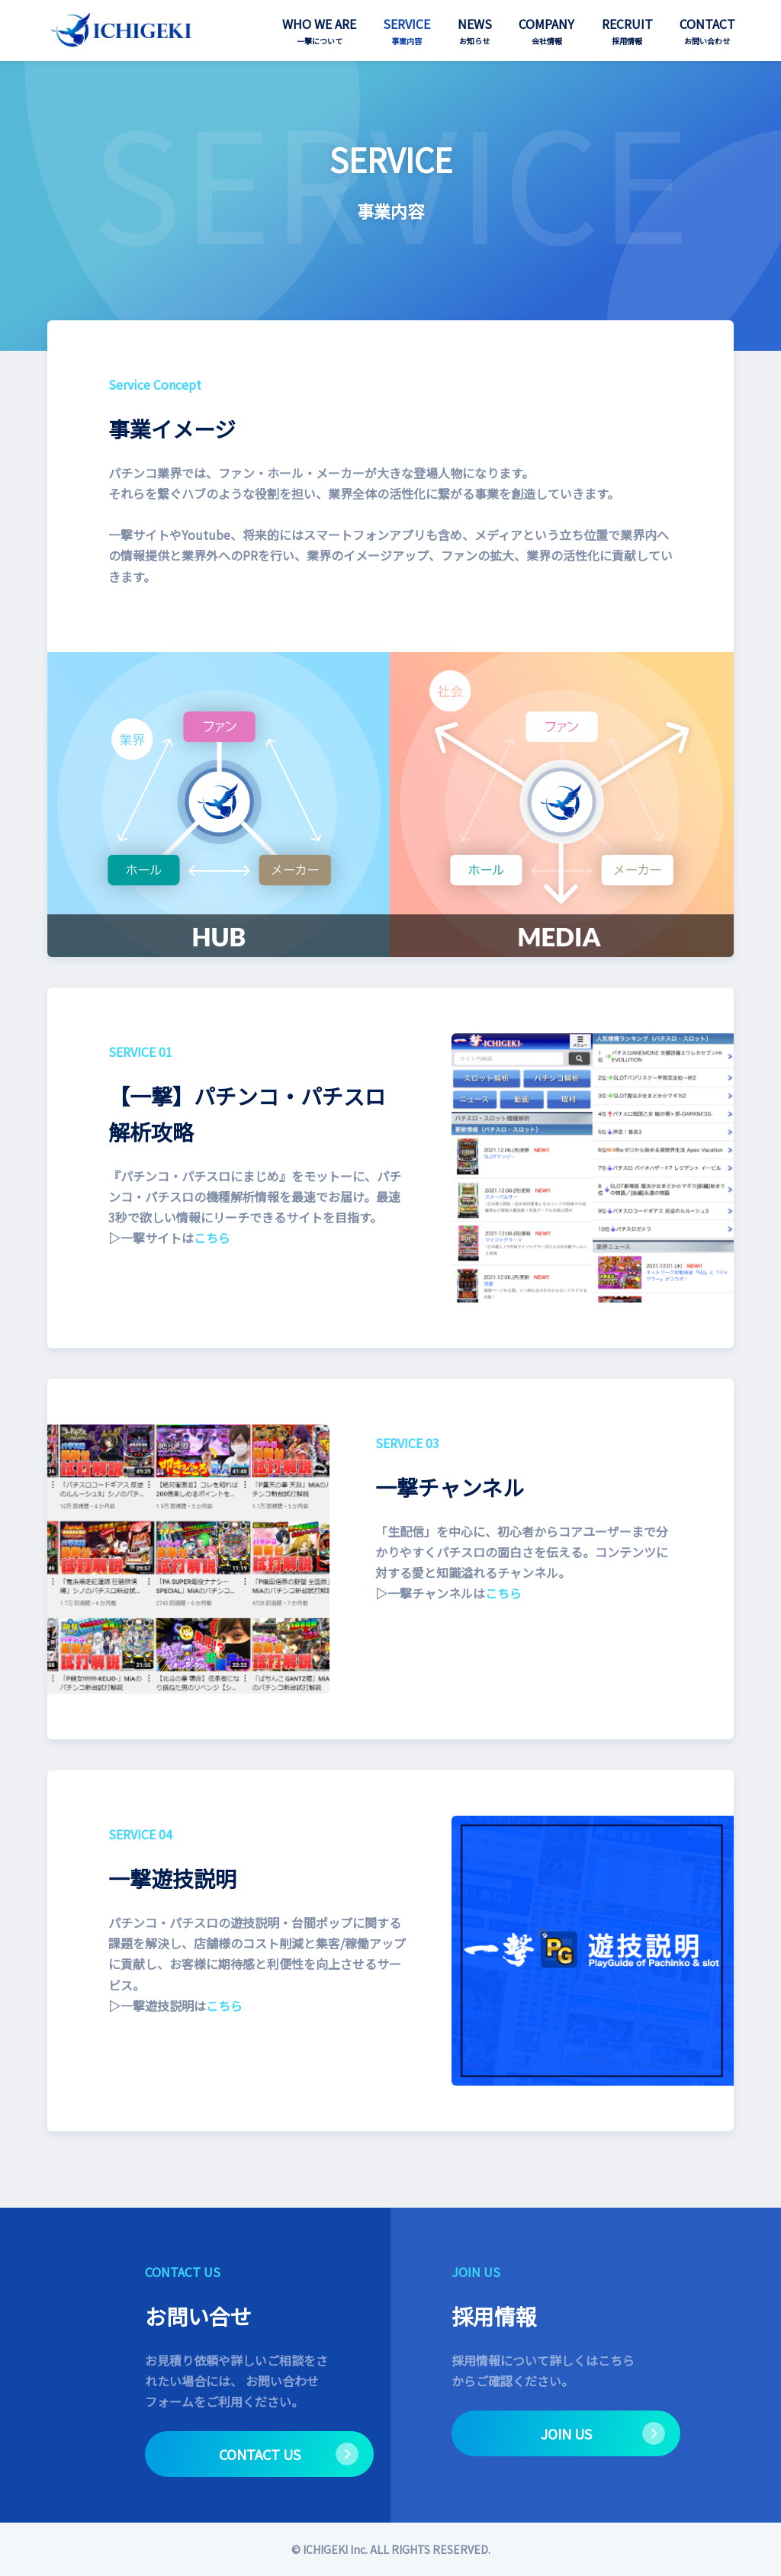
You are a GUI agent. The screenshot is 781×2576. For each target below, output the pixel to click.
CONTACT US (260, 2454)
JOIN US (566, 2433)
